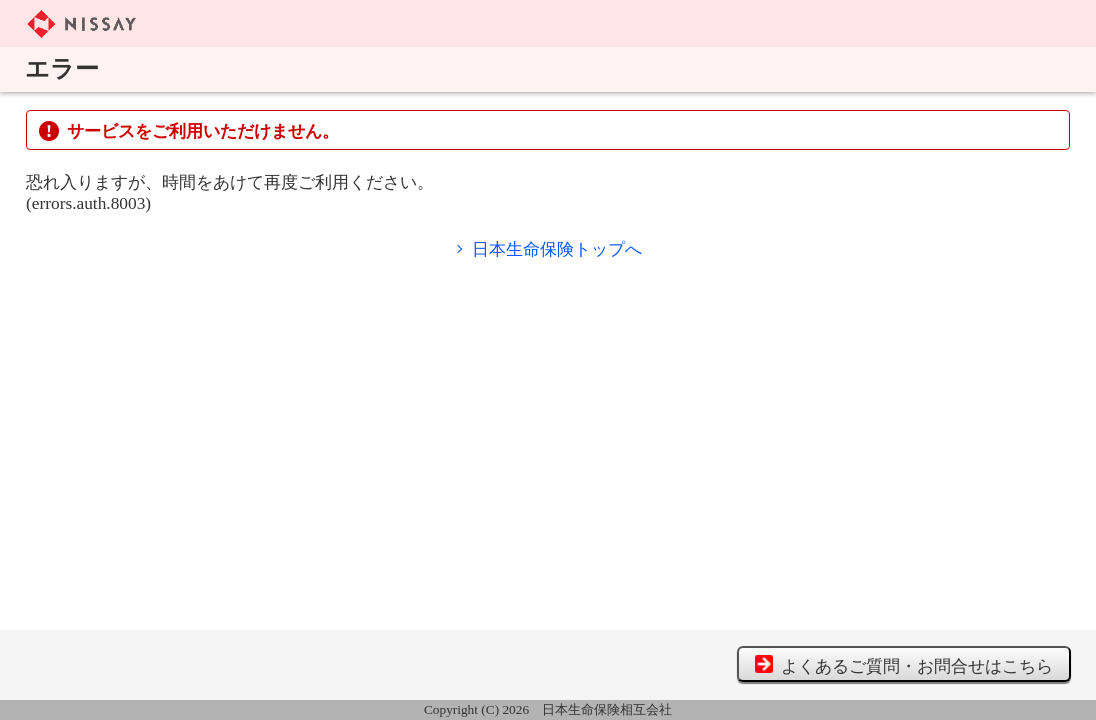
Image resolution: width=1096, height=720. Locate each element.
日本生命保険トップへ (557, 249)
